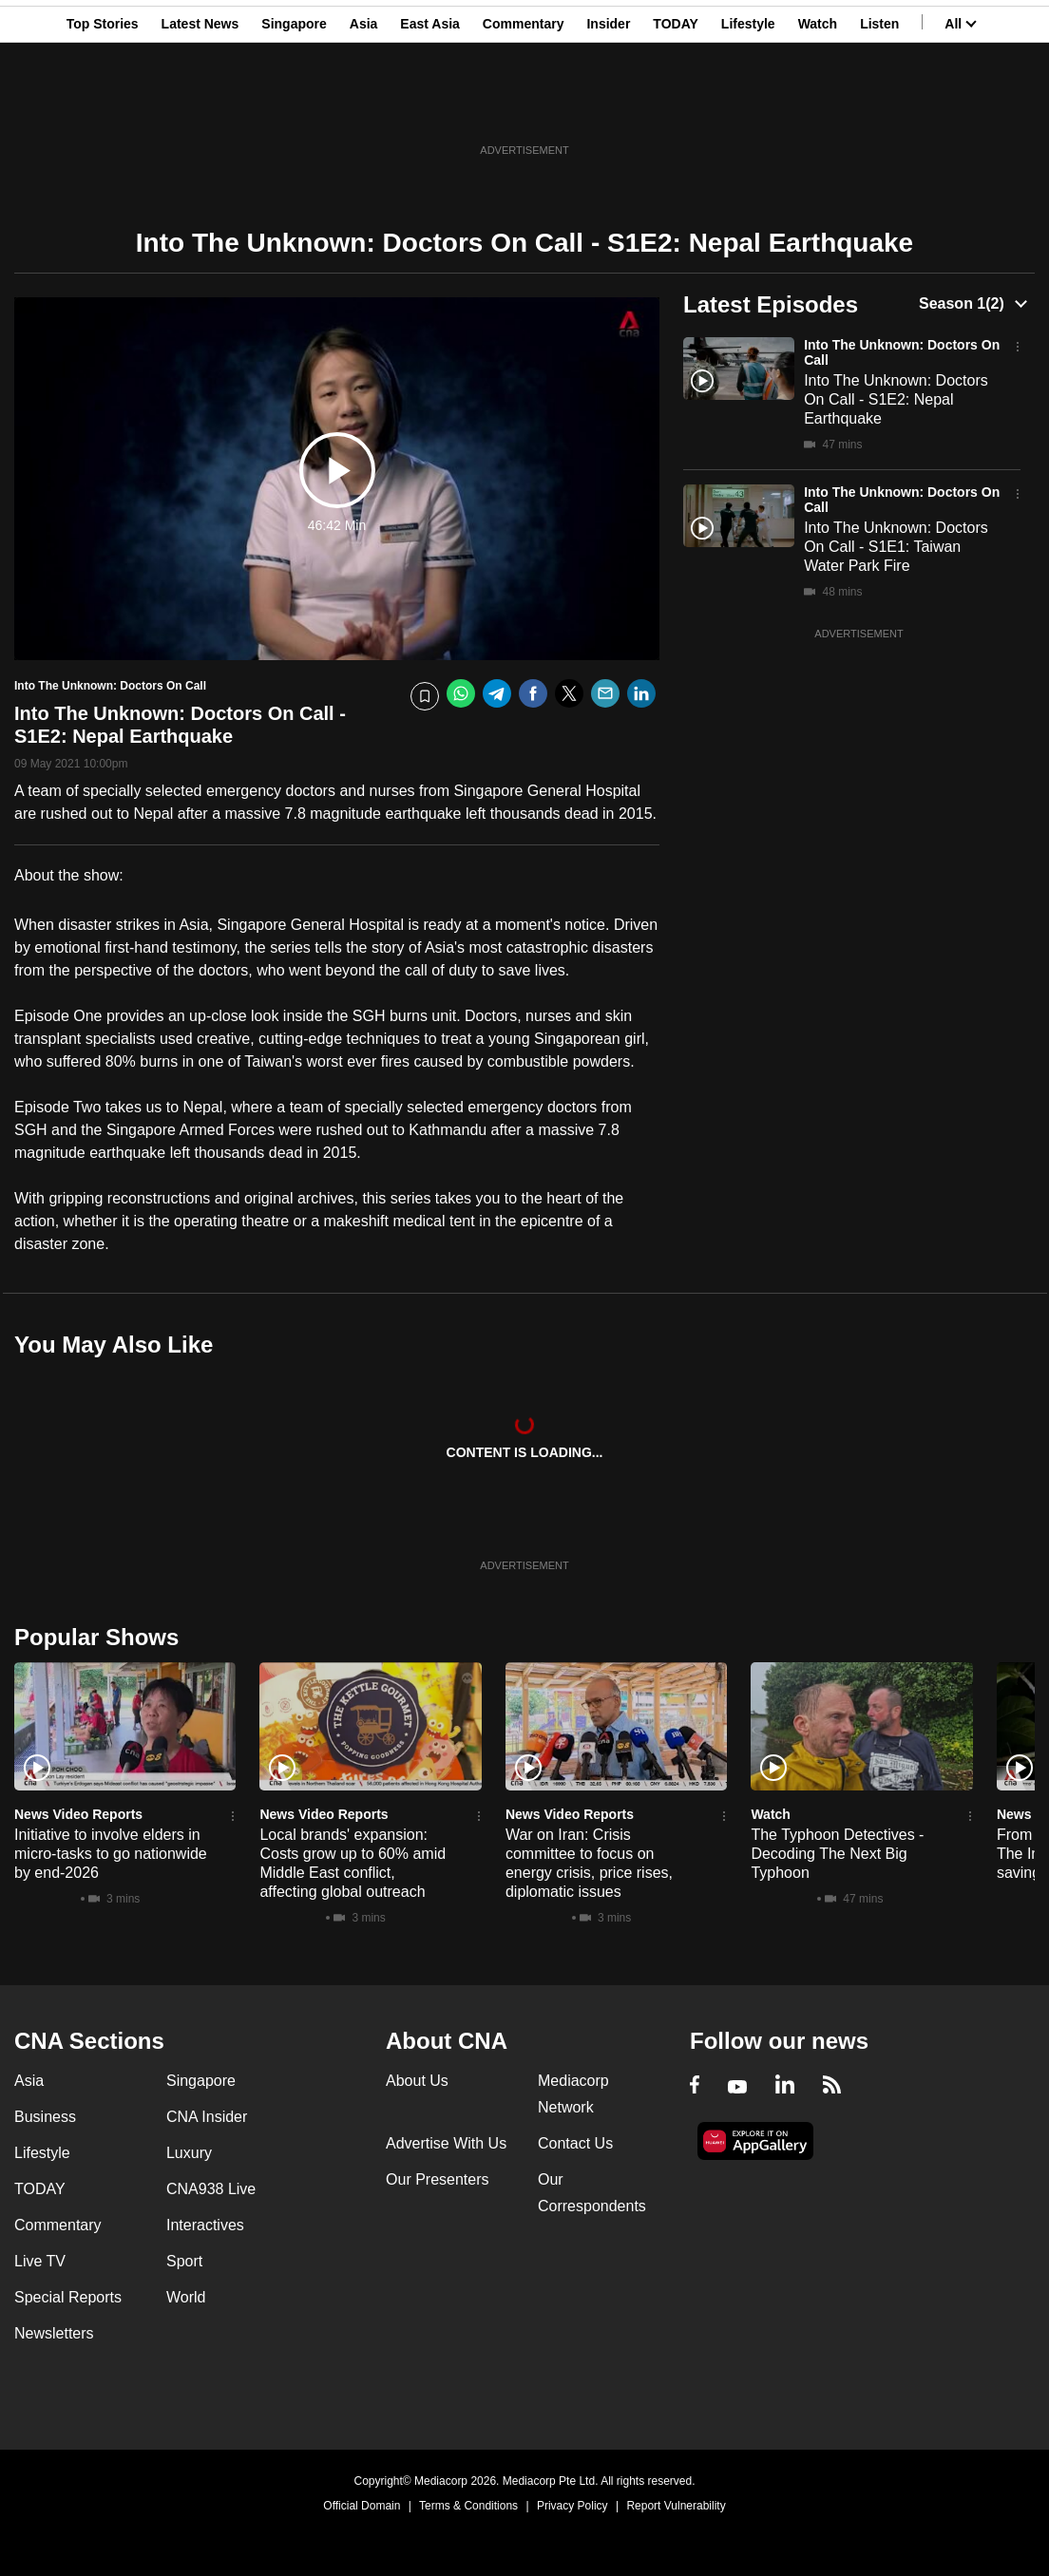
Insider (608, 107)
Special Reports (68, 2297)
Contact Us (575, 2143)
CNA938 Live (211, 2189)
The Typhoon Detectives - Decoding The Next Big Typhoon (837, 1854)
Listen (879, 107)
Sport (184, 2261)
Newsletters (54, 2333)
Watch (817, 107)
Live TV (40, 2261)
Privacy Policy (572, 2505)
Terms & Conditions (468, 2505)
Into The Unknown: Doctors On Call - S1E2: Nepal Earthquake (896, 399)
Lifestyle (748, 107)
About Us (417, 2081)
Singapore (293, 107)
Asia (364, 107)
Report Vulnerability (675, 2505)
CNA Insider (206, 2117)
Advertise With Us (446, 2143)
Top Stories (103, 107)
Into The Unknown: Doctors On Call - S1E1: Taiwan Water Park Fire (896, 547)
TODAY (675, 107)
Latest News (200, 107)
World (186, 2297)
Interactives (205, 2225)
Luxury (189, 2153)
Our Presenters (437, 2179)
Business (45, 2117)
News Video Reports (78, 1814)
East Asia (430, 107)
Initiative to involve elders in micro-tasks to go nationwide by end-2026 (110, 1854)
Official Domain (361, 2505)
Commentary (523, 107)
